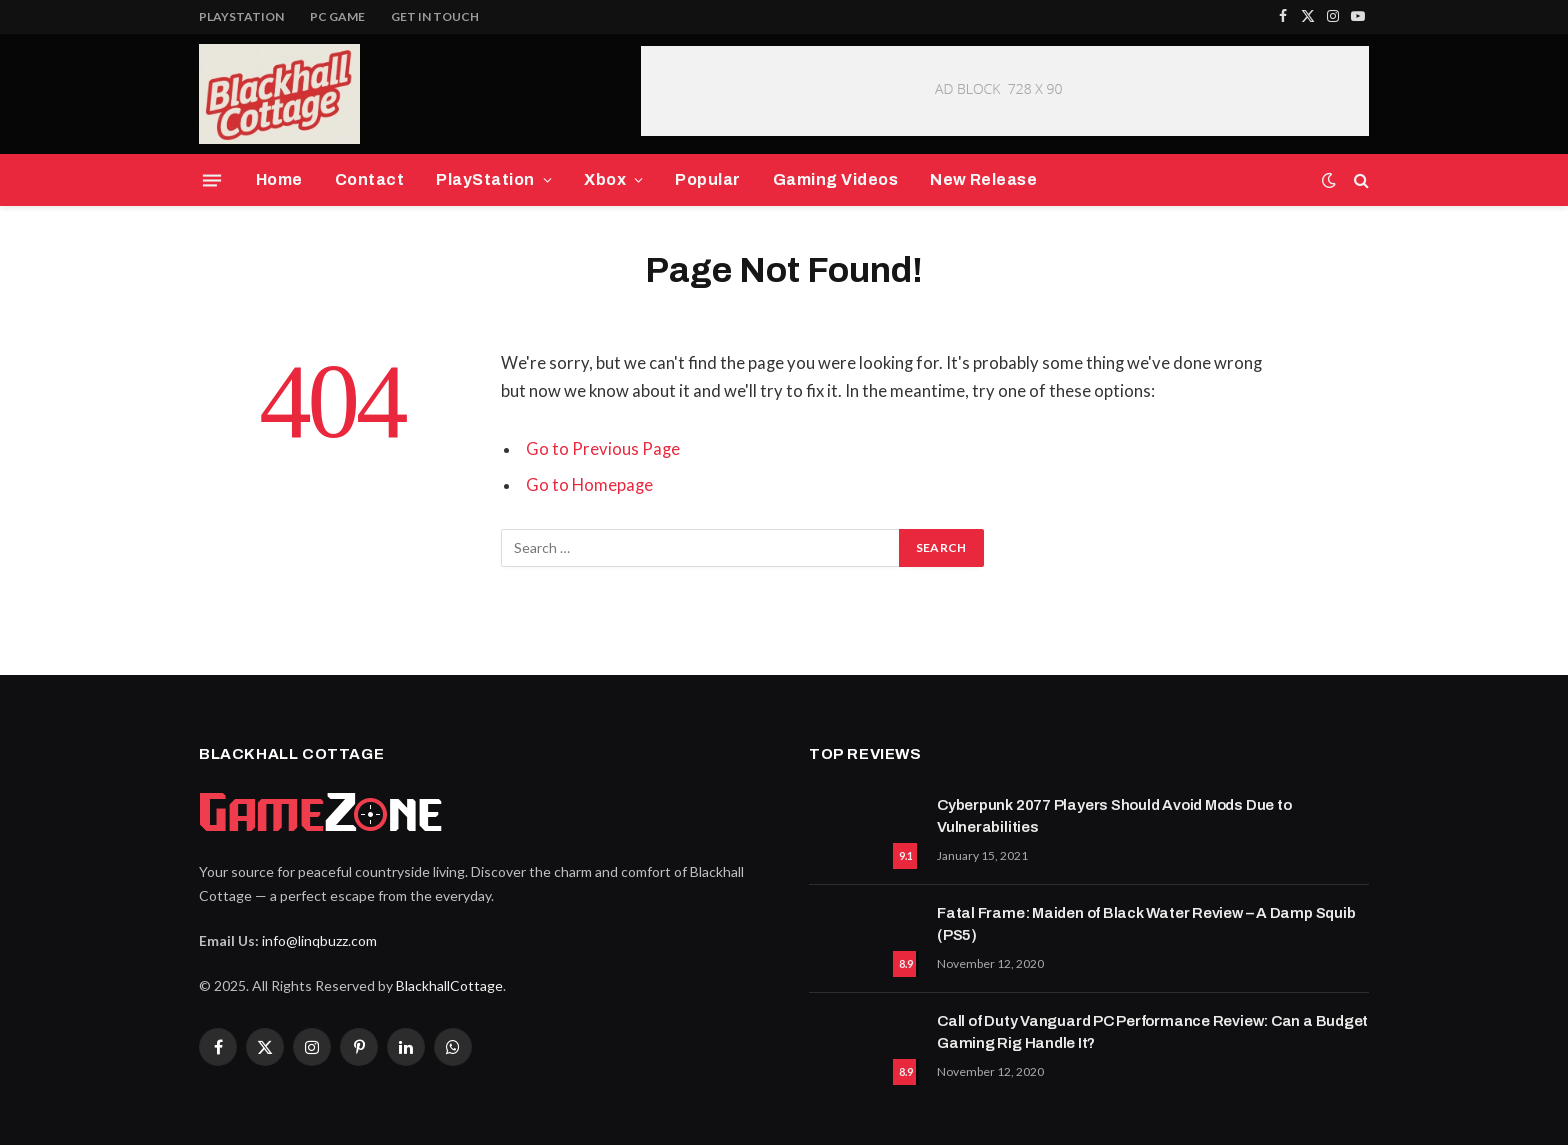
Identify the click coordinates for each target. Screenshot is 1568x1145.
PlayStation (241, 16)
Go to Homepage (589, 485)
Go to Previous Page (603, 449)
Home (279, 179)
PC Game (337, 16)
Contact (369, 179)
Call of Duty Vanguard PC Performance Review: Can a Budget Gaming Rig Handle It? (1152, 1031)
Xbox (605, 179)
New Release (983, 179)
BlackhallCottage (449, 985)
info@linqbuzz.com (319, 940)
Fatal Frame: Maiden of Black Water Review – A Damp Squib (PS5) (1146, 923)
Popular (707, 179)
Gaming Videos (835, 179)
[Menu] (212, 180)
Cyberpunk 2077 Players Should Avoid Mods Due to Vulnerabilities (1114, 815)
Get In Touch (435, 16)
